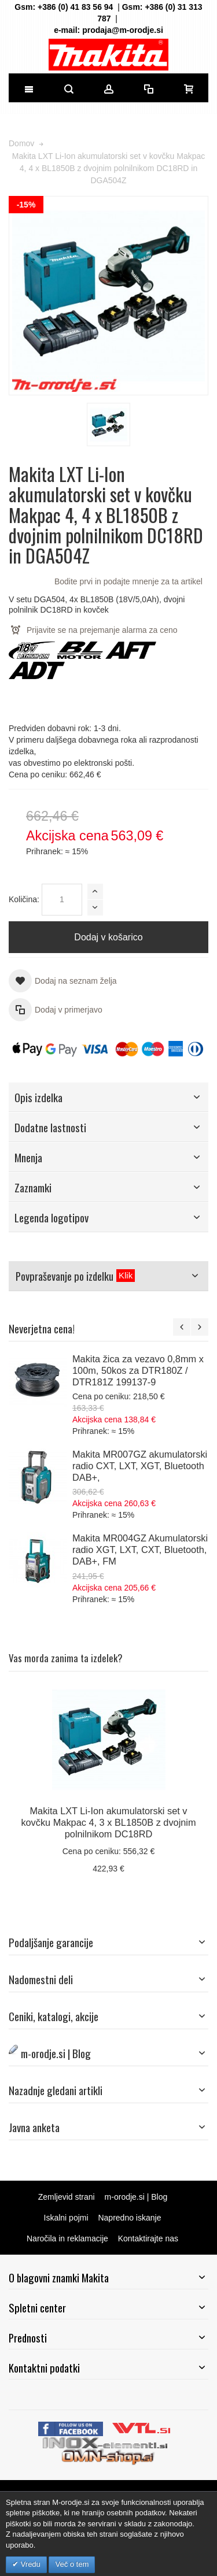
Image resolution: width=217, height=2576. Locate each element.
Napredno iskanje (129, 2217)
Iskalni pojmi (66, 2217)
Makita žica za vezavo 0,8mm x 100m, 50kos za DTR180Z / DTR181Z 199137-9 (138, 1370)
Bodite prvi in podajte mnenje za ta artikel (128, 581)
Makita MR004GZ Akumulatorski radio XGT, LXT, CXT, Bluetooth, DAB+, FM (140, 1549)
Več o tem (72, 2564)
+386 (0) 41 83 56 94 (75, 7)
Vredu (30, 2564)
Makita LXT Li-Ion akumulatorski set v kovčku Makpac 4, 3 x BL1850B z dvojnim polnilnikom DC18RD (108, 1822)
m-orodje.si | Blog (136, 2196)
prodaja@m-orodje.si (122, 30)
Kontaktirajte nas (148, 2238)
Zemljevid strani (66, 2196)
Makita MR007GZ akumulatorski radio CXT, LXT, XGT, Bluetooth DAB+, (139, 1465)
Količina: (24, 899)
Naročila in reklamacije (67, 2238)
